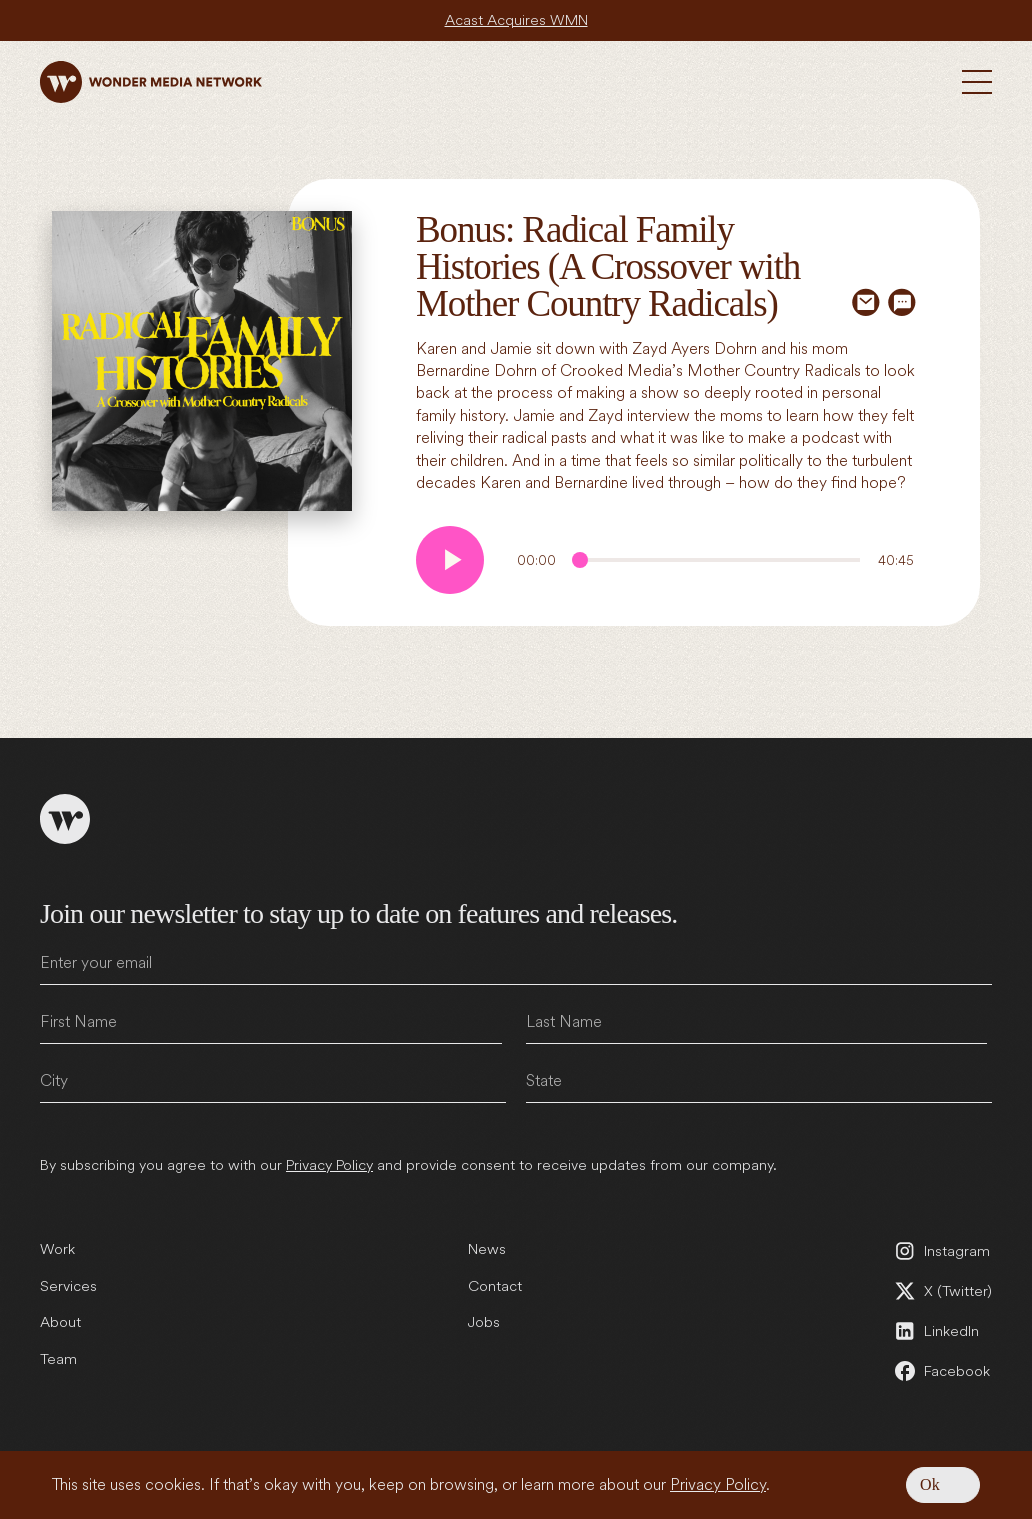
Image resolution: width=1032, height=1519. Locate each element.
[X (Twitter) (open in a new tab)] (942, 1281)
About (60, 1312)
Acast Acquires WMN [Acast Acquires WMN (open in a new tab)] (516, 20)
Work (57, 1239)
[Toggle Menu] (977, 82)
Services (68, 1275)
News (487, 1239)
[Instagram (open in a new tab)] (942, 1241)
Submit (973, 1117)
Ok (930, 1484)
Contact (495, 1275)
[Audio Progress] (716, 560)
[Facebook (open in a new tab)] (942, 1361)
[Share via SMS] (902, 302)
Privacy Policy (718, 1484)
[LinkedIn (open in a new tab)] (942, 1321)
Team (58, 1349)
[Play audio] (450, 560)
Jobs (484, 1312)
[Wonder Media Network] (151, 82)
